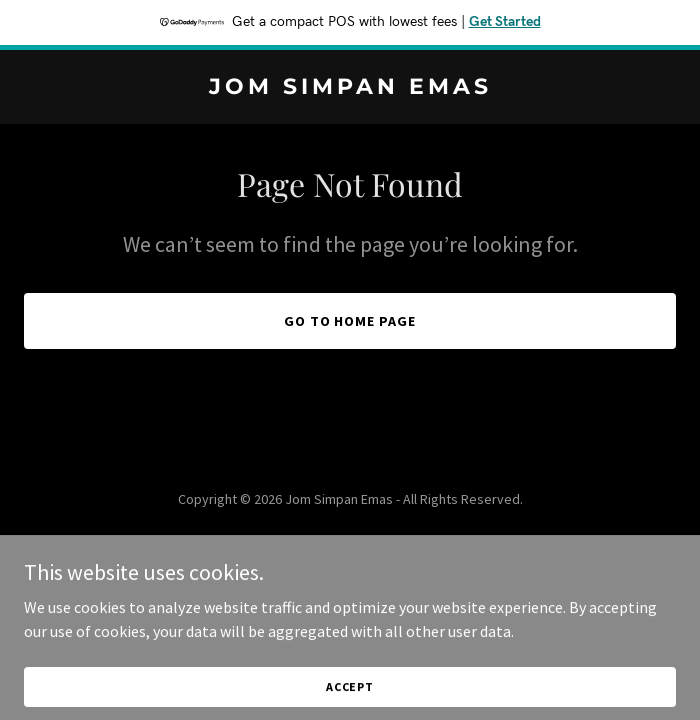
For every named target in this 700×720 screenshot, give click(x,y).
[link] (350, 88)
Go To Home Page (350, 321)
